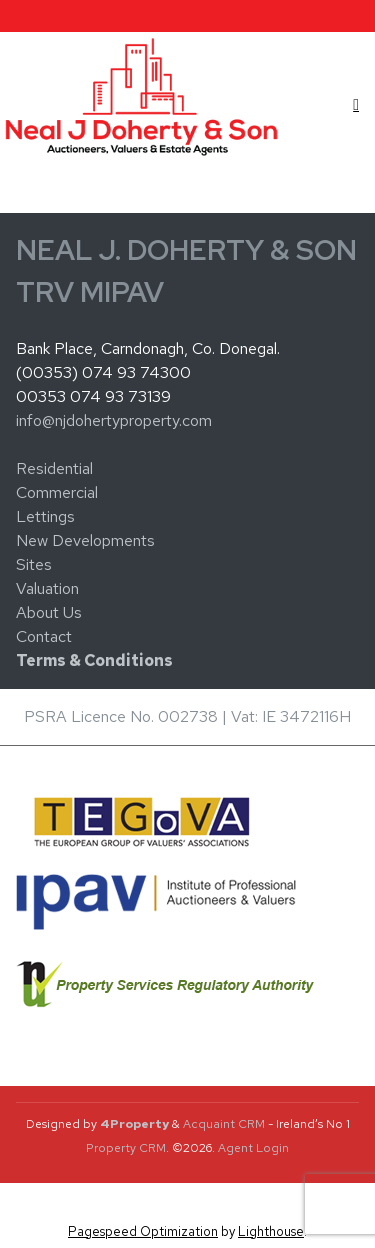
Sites (34, 564)
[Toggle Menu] (356, 104)
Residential (54, 468)
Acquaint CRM (224, 1124)
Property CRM (126, 1148)
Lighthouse (271, 1231)
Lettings (45, 516)
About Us (49, 612)
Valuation (47, 588)
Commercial (57, 492)
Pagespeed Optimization (143, 1231)
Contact (44, 636)
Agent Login (253, 1148)
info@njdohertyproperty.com (114, 420)
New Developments (85, 540)
